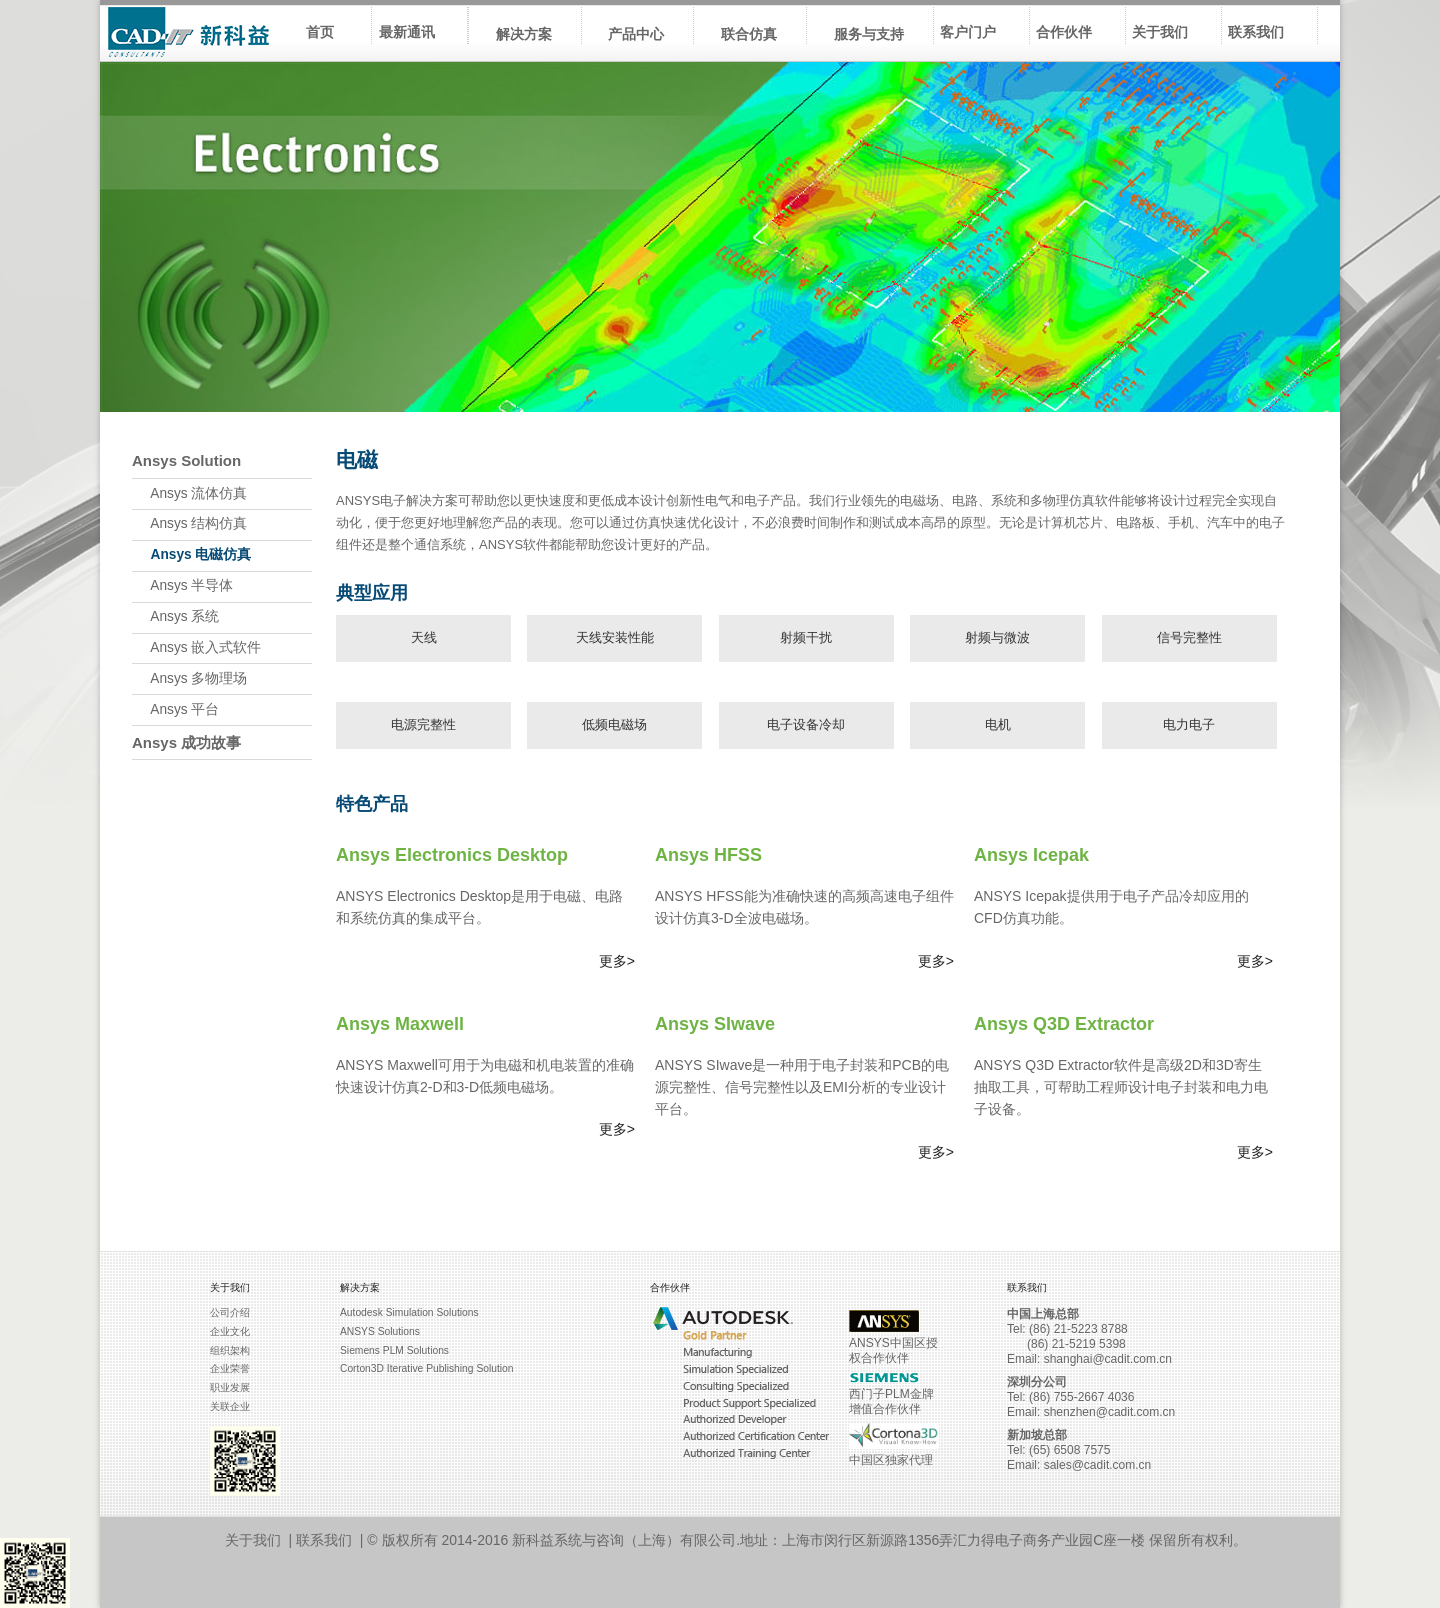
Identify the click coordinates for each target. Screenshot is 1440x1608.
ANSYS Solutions (380, 1331)
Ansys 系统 (175, 616)
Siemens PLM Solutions (394, 1350)
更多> (617, 961)
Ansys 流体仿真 (189, 493)
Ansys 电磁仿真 (191, 554)
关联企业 (230, 1406)
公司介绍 (230, 1312)
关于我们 (253, 1540)
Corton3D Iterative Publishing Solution (426, 1368)
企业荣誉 (230, 1368)
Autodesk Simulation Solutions (409, 1312)
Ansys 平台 (175, 709)
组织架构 (230, 1350)
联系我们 (324, 1540)
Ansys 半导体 (182, 585)
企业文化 (230, 1331)
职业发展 (230, 1387)
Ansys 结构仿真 (189, 523)
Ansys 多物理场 (189, 678)
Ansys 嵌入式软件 (196, 647)
